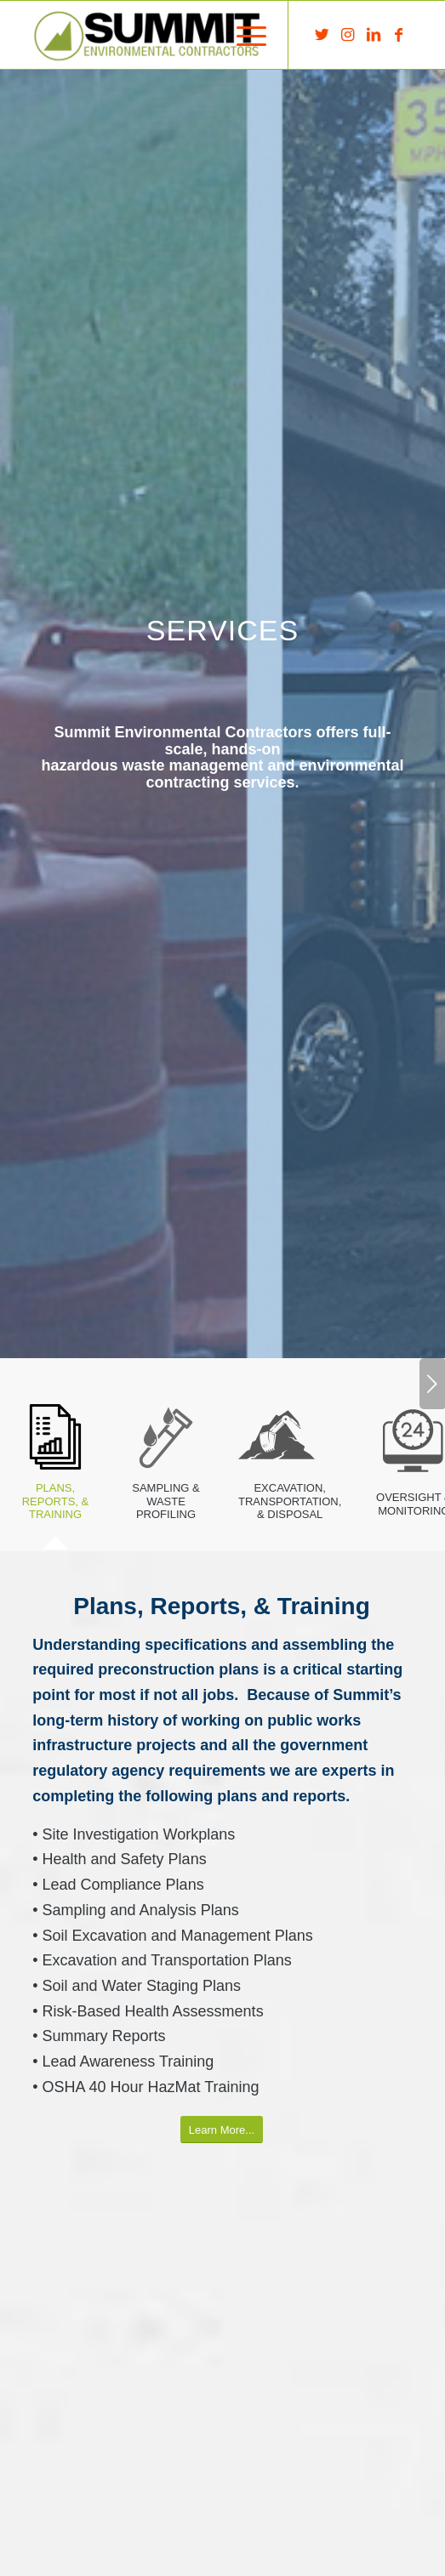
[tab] (55, 1465)
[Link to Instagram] (348, 35)
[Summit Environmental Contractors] (184, 35)
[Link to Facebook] (399, 35)
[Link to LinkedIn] (373, 35)
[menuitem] (243, 35)
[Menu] (243, 35)
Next (432, 1383)
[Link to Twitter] (322, 35)
